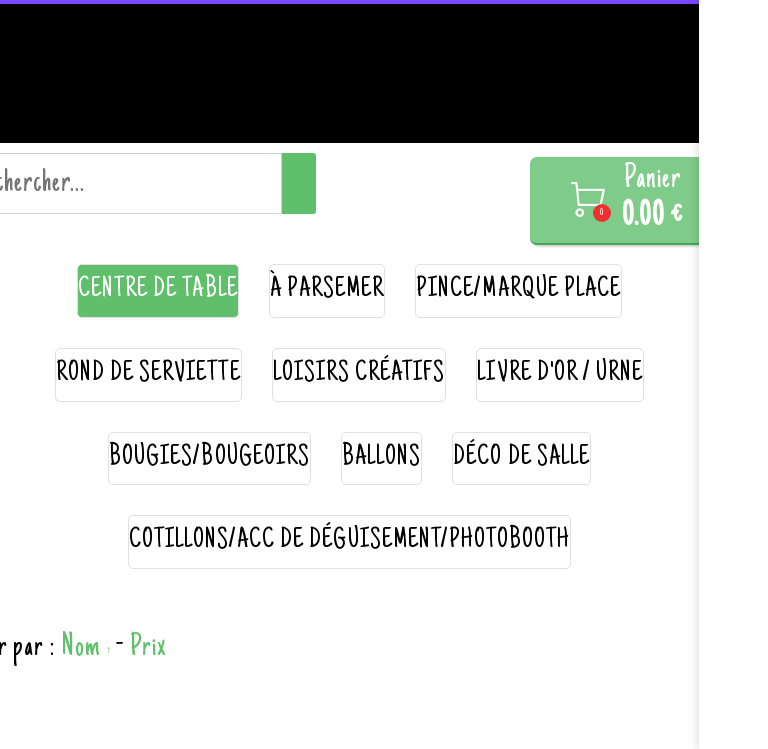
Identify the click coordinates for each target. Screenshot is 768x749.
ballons (381, 458)
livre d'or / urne (560, 374)
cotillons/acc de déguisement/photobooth (350, 541)
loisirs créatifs (359, 374)
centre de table (158, 290)
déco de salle (521, 458)
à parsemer (327, 290)
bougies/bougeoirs (209, 458)
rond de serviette (148, 374)
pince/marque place (518, 290)
